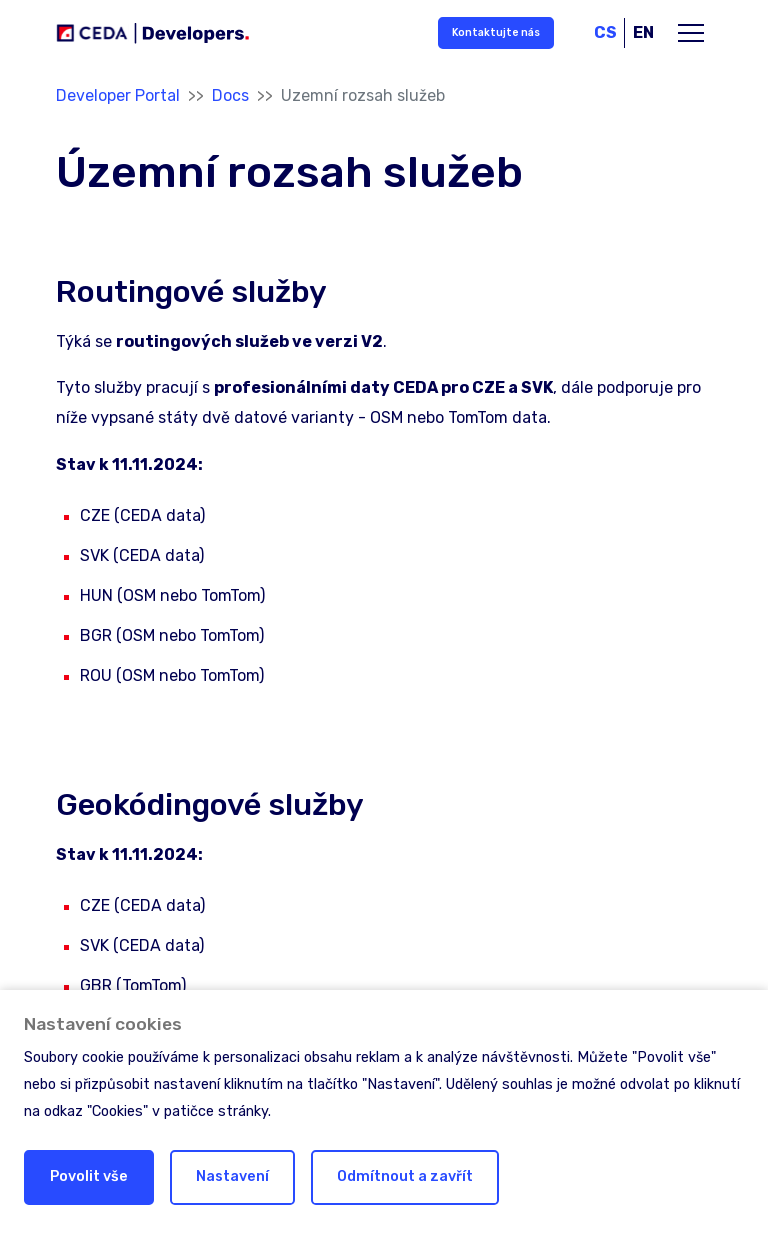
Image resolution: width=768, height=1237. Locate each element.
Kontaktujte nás (496, 32)
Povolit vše (89, 1176)
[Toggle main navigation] (691, 33)
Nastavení (232, 1176)
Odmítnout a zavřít (405, 1176)
